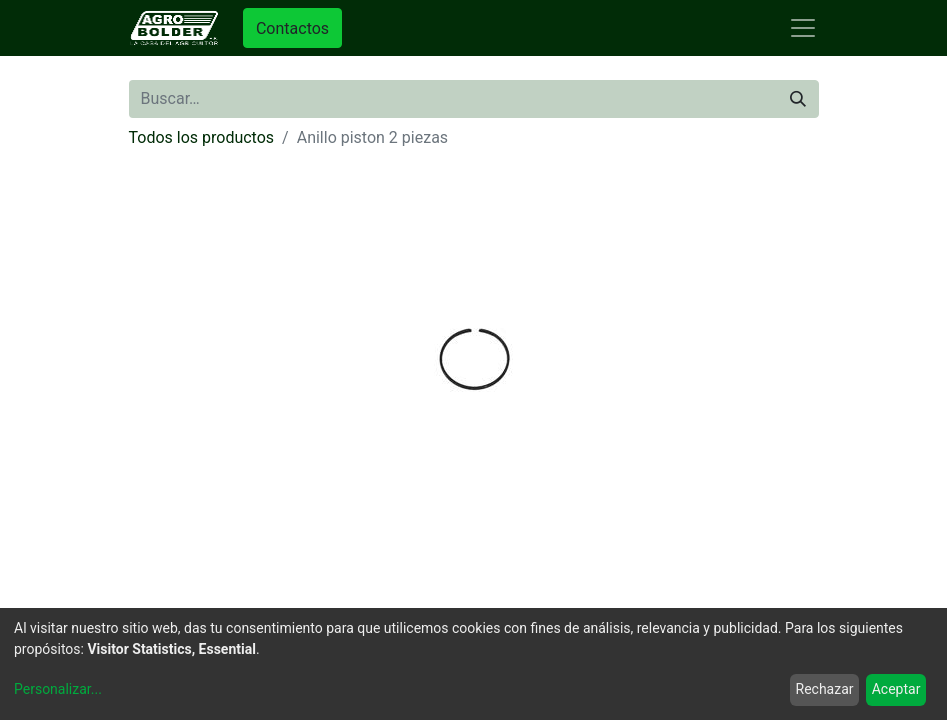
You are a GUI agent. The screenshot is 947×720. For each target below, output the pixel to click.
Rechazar (825, 689)
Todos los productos (202, 137)
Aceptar (896, 689)
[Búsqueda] (798, 99)
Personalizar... (58, 689)
